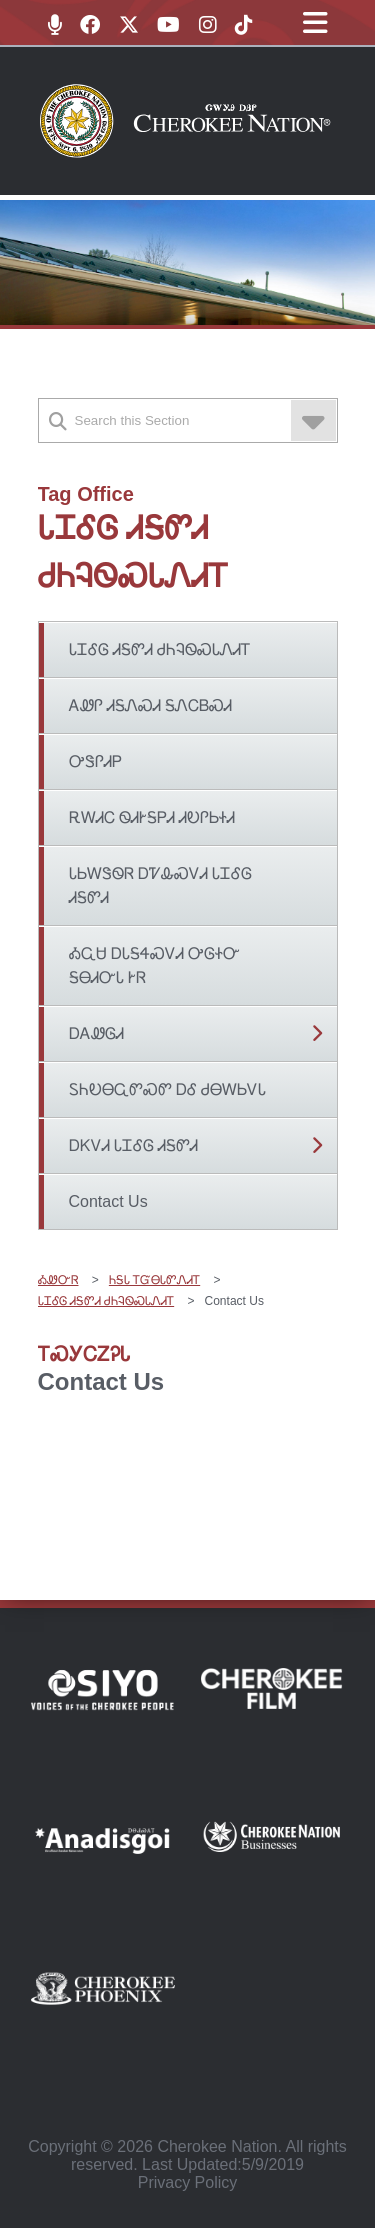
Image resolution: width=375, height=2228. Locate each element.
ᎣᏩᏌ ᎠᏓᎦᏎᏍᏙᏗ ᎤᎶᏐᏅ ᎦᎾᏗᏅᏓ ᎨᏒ (155, 965)
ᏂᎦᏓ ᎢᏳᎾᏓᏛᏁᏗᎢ (154, 1280)
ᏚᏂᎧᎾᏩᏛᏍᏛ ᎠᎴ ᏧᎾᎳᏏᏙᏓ (168, 1089)
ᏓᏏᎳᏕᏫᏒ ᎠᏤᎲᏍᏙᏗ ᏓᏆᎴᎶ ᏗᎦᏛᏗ (161, 885)
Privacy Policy (188, 2182)
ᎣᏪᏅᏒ (58, 1280)
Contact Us (108, 1201)
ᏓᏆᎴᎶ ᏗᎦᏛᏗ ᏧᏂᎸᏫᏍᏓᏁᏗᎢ (160, 649)
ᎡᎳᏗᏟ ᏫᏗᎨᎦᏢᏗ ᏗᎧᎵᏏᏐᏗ (152, 817)
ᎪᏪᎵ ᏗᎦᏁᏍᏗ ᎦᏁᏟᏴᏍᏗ (151, 705)
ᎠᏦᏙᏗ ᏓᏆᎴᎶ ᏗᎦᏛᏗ (134, 1145)
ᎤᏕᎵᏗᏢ (95, 761)
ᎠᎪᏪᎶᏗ (96, 1033)
